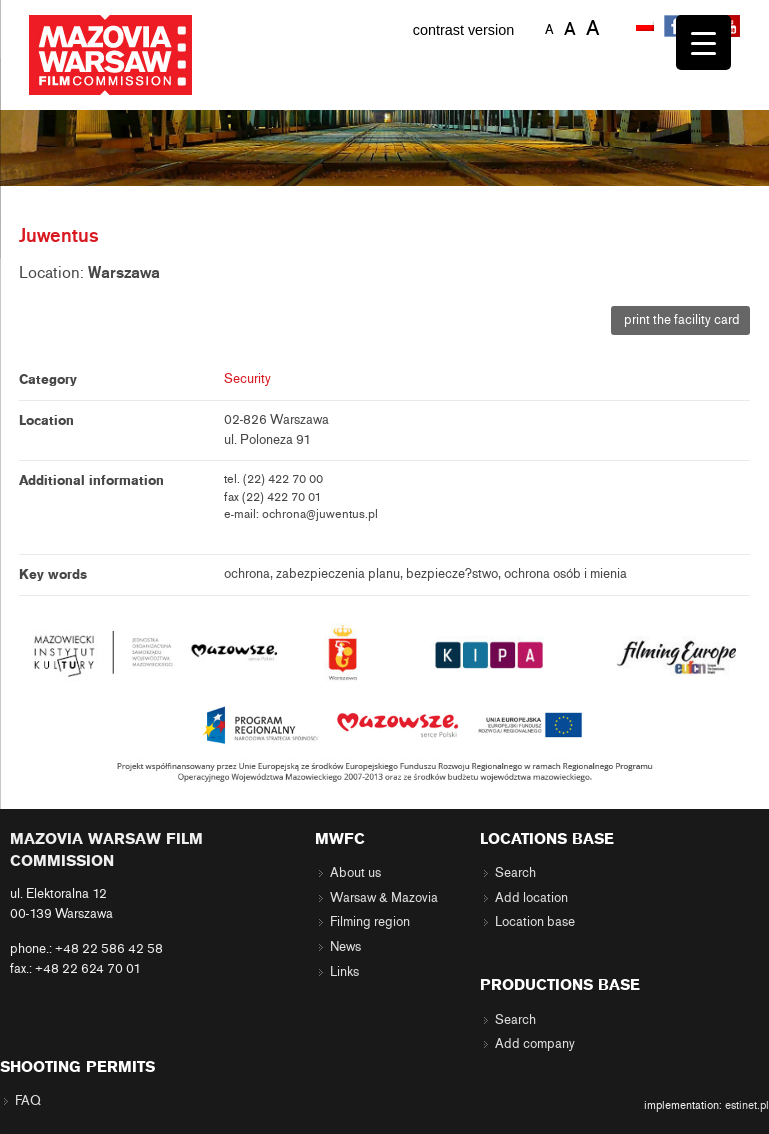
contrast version (464, 30)
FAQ (28, 1101)
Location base (535, 922)
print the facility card (680, 320)
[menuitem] (647, 27)
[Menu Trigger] (703, 42)
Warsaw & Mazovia (384, 898)
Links (344, 972)
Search (515, 873)
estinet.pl (747, 1105)
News (345, 947)
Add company (535, 1044)
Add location (531, 898)
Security (247, 379)
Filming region (370, 922)
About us (355, 873)
